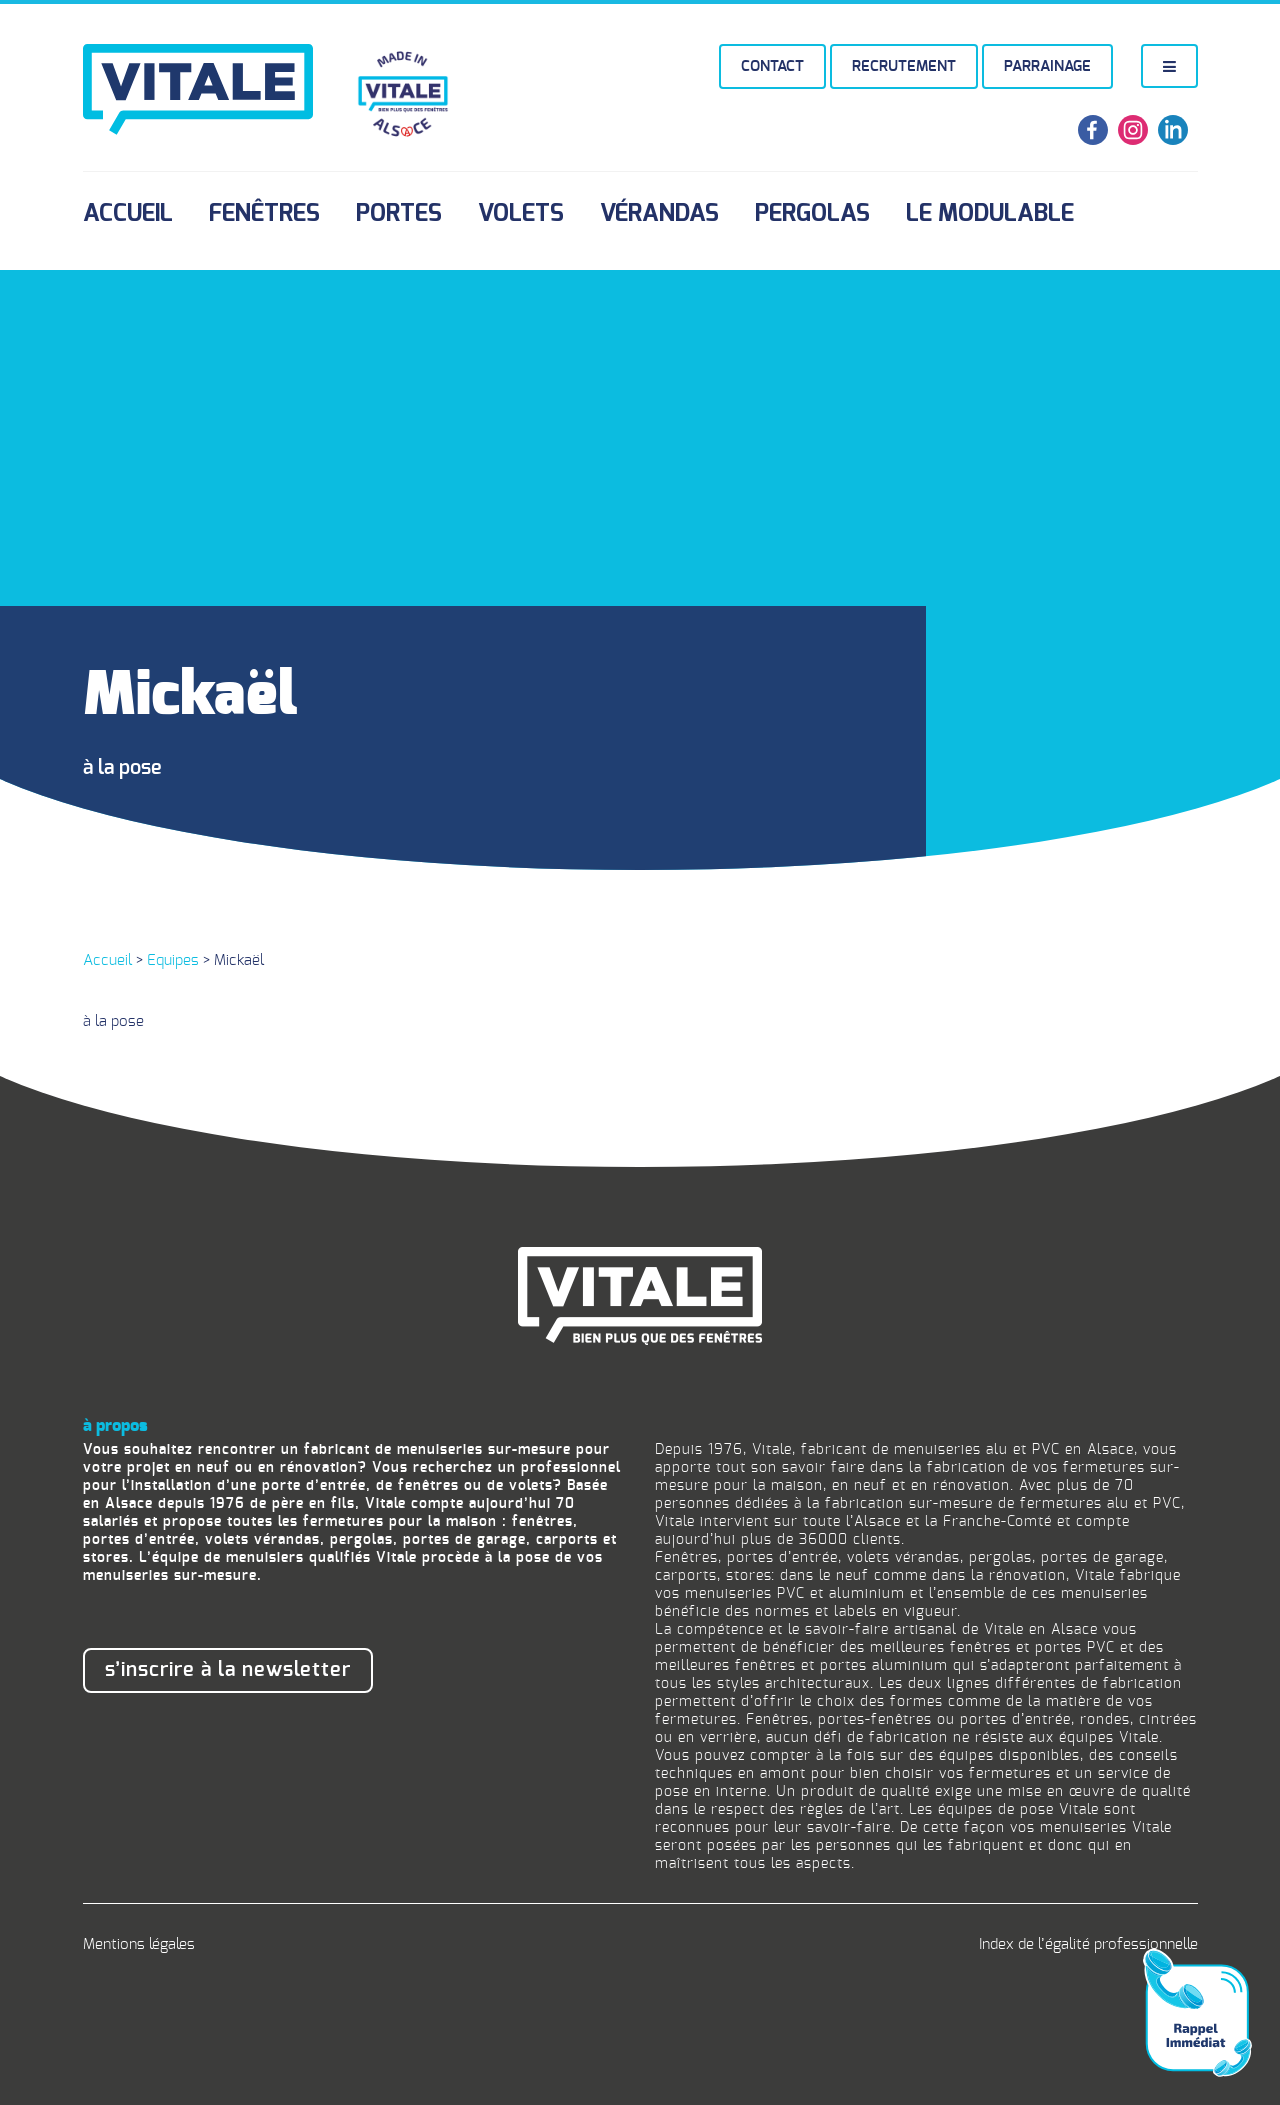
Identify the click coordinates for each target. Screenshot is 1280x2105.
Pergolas (812, 214)
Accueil (128, 214)
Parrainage (1047, 66)
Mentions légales (139, 1944)
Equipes (173, 960)
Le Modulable (990, 214)
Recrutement (904, 66)
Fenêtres (264, 214)
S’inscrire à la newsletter (228, 1670)
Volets (521, 214)
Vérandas (659, 214)
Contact (772, 66)
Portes (399, 214)
